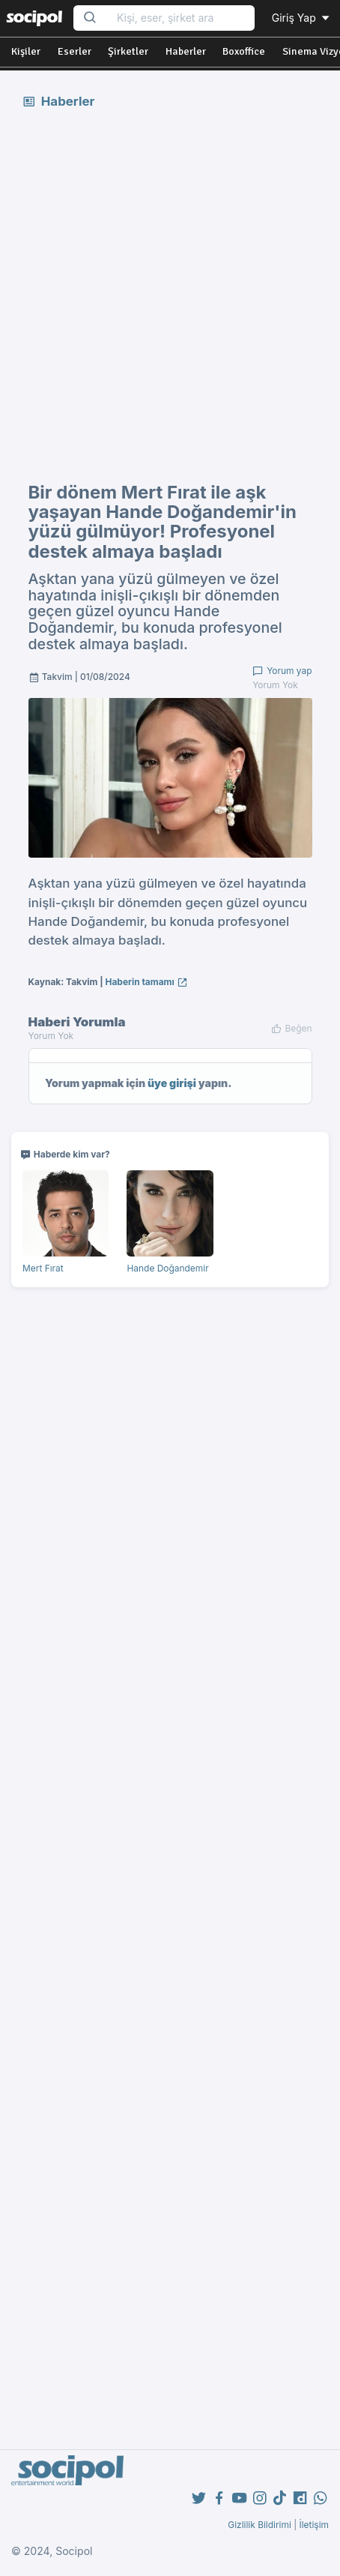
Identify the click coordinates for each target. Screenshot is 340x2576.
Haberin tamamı (147, 981)
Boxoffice (243, 51)
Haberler (186, 51)
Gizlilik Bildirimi (259, 2524)
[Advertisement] (170, 295)
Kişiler (25, 51)
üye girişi (172, 1083)
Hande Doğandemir (167, 1268)
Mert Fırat (43, 1268)
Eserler (74, 51)
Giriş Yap (302, 17)
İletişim (314, 2524)
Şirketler (128, 51)
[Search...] (181, 18)
